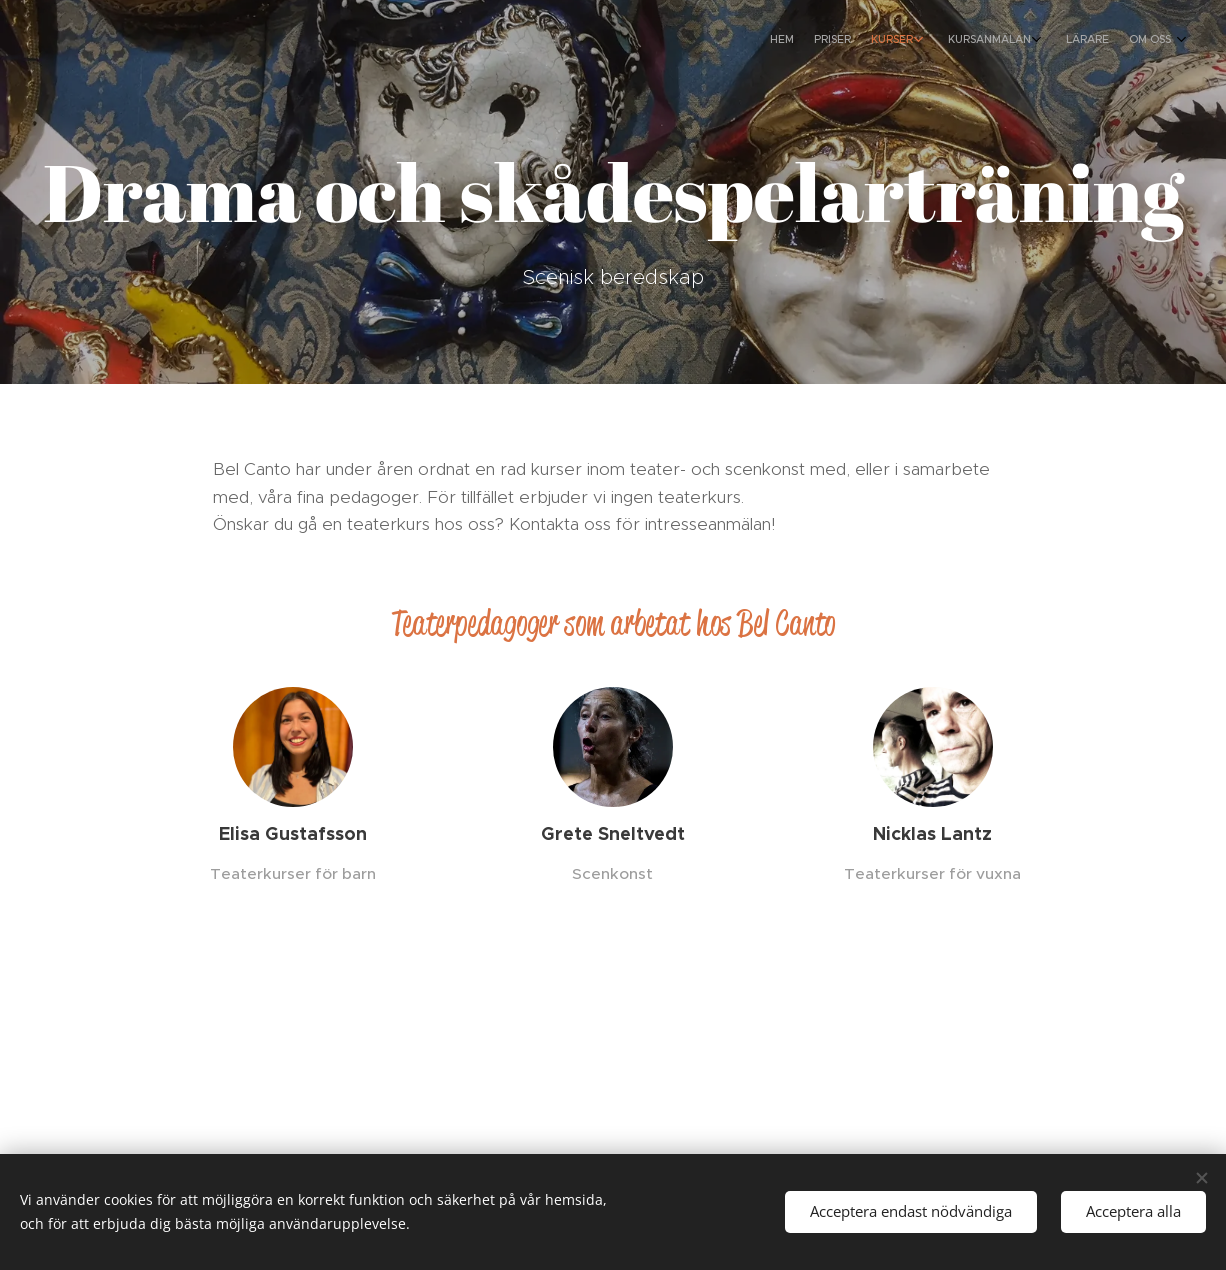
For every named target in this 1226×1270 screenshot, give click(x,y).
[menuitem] (1043, 41)
